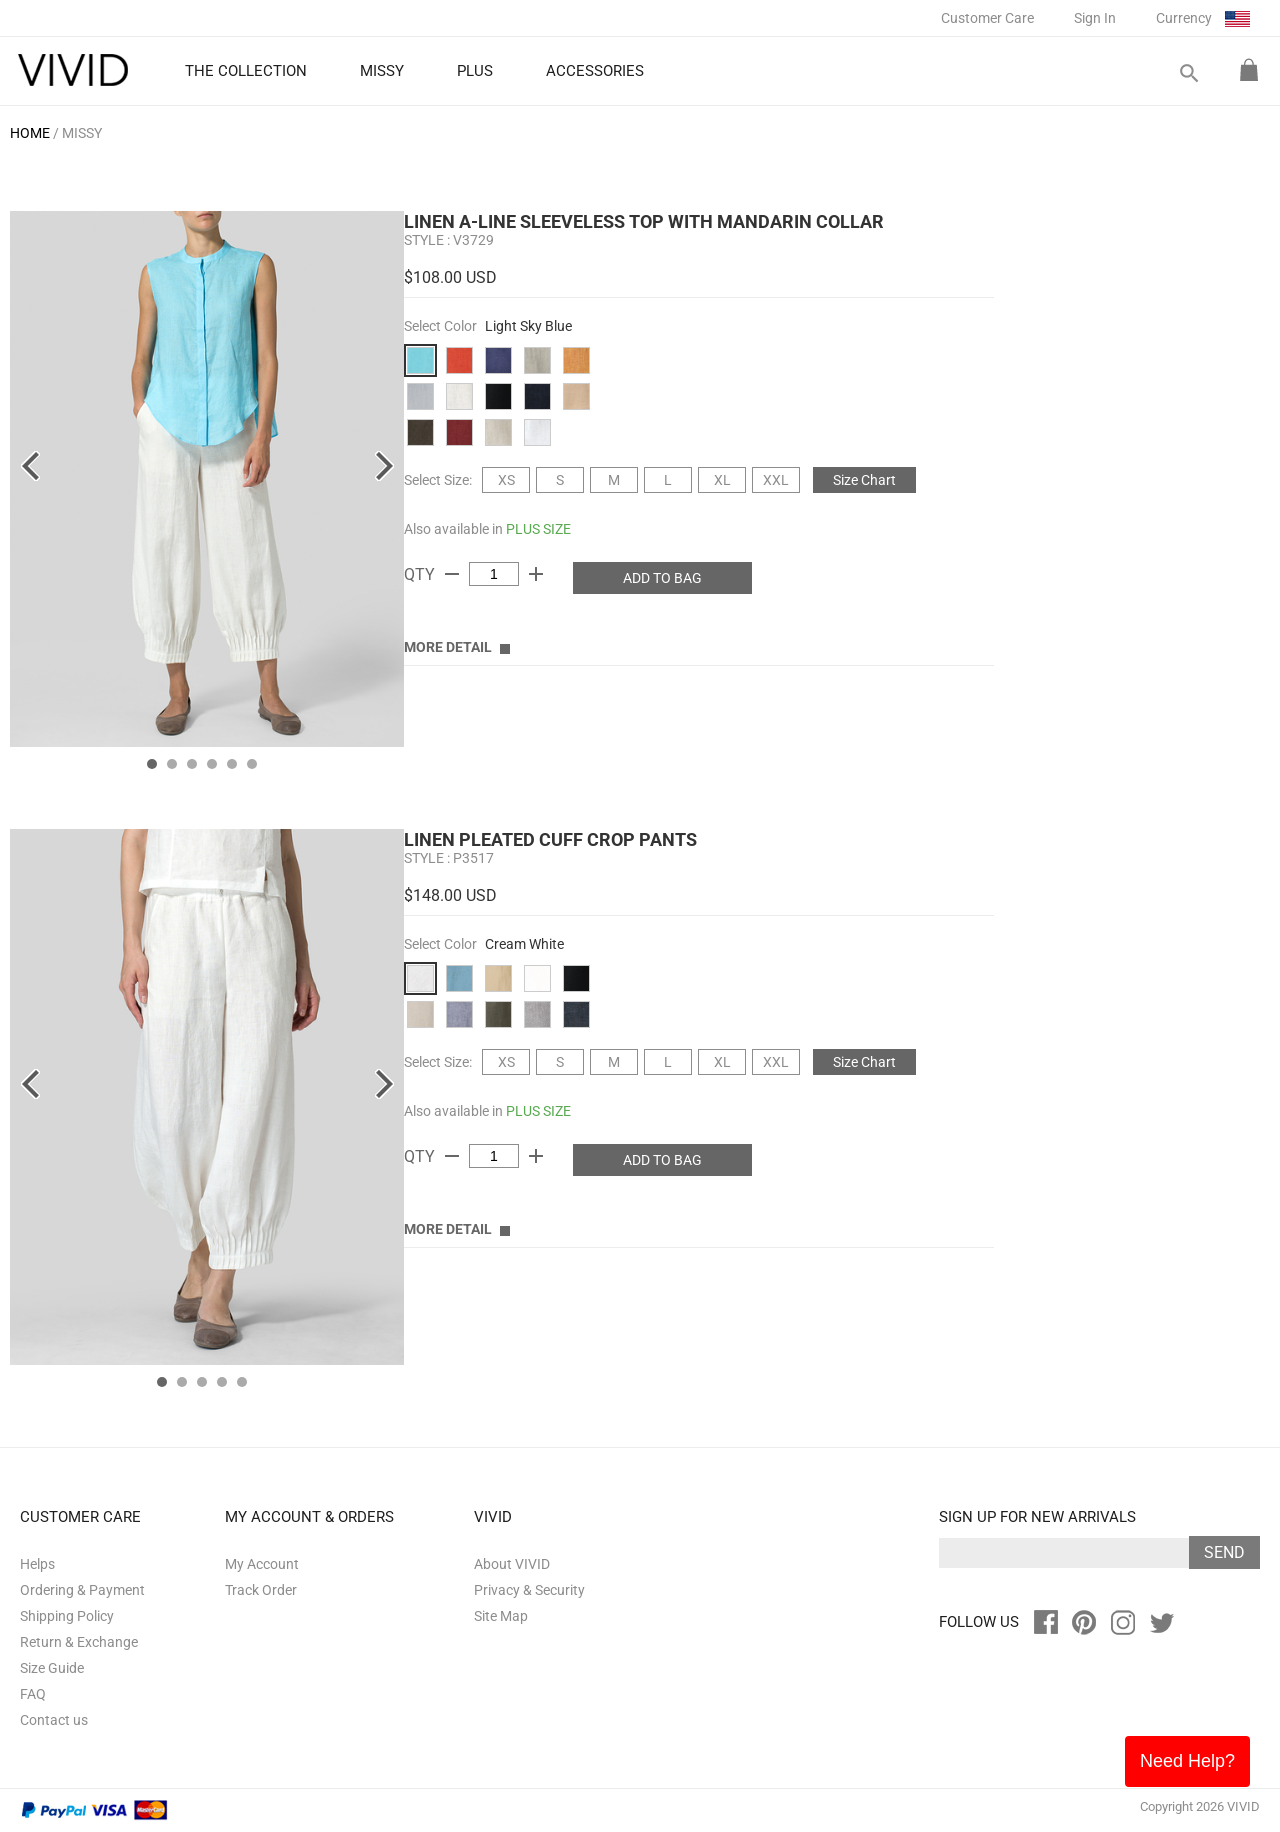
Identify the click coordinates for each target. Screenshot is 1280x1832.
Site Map (501, 1616)
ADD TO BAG (662, 578)
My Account (262, 1564)
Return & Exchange (79, 1642)
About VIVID (512, 1564)
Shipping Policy (67, 1616)
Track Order (261, 1590)
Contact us (54, 1720)
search (1188, 73)
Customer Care (987, 18)
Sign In (1095, 18)
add (536, 574)
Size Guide (52, 1668)
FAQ (33, 1694)
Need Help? (1187, 1761)
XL (722, 480)
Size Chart (864, 480)
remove (452, 574)
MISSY (82, 133)
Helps (37, 1564)
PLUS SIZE (538, 529)
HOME (30, 133)
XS (506, 480)
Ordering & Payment (82, 1590)
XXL (776, 480)
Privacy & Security (529, 1590)
